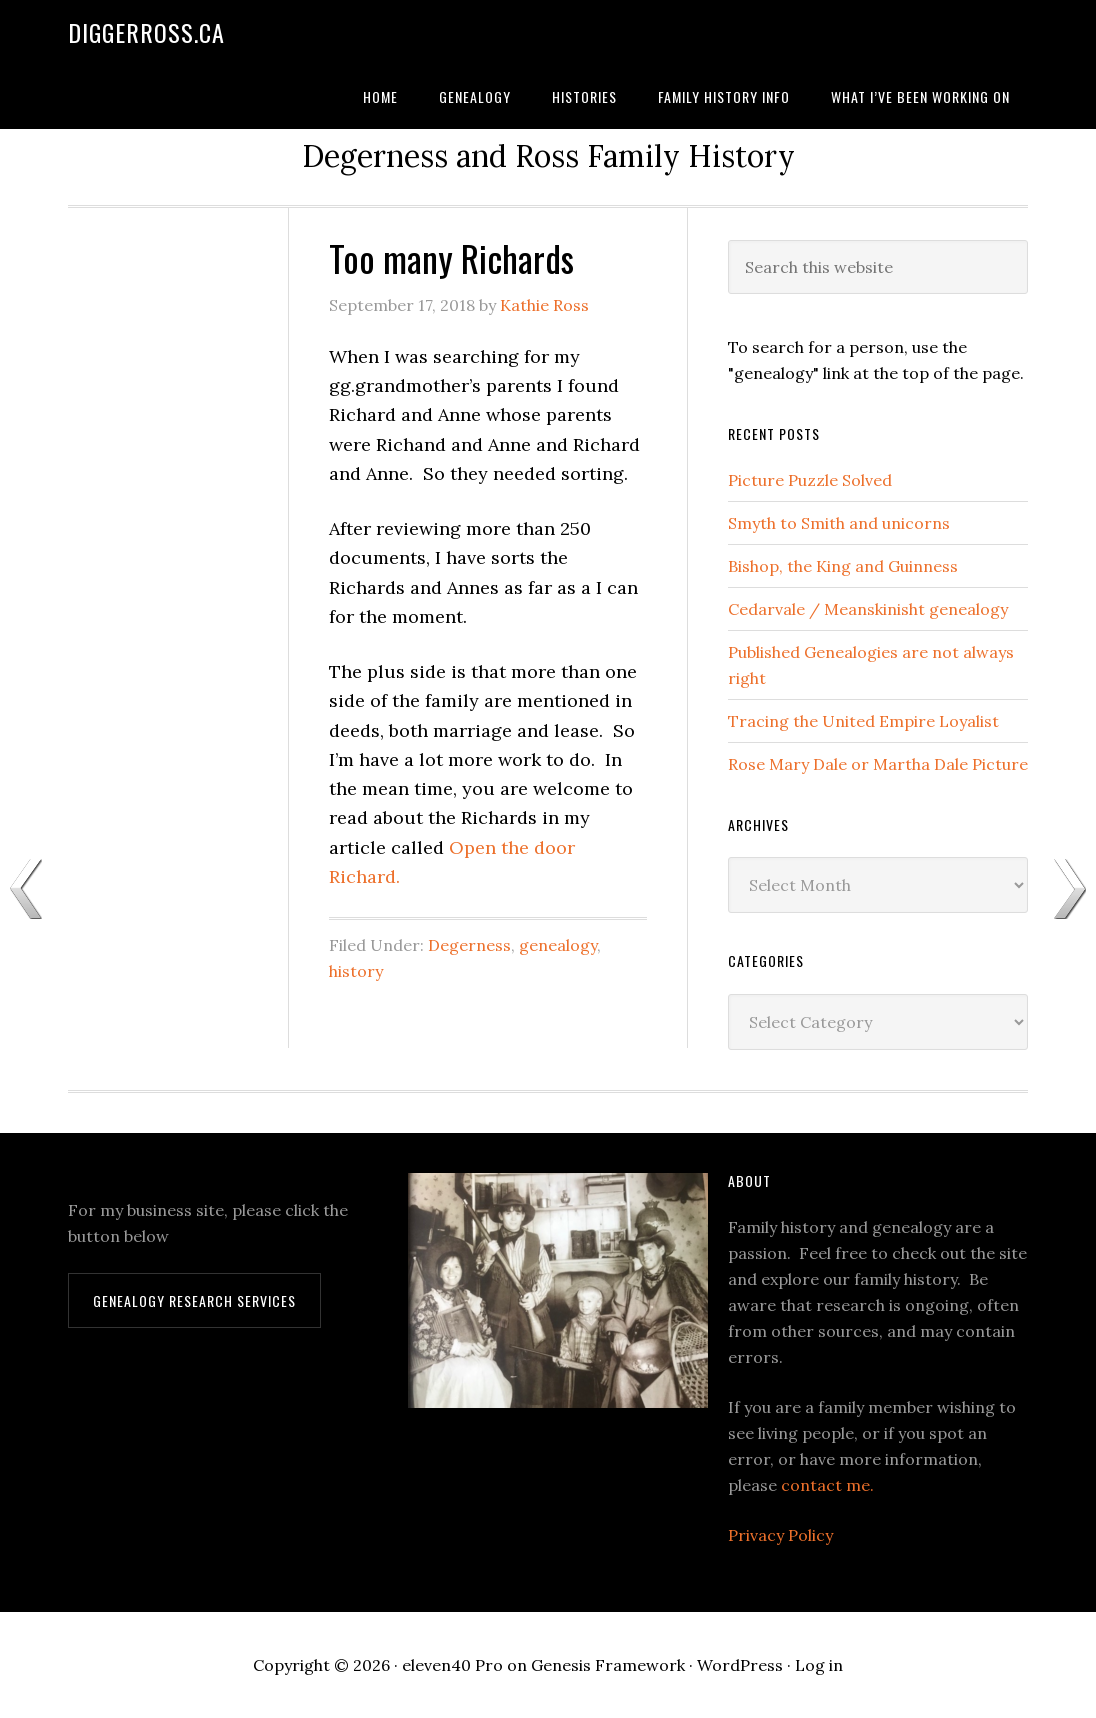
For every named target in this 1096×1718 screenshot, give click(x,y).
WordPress (740, 1665)
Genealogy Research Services (194, 1300)
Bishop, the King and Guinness (843, 566)
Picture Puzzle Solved (810, 480)
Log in (819, 1665)
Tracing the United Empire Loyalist (863, 721)
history (356, 971)
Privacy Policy (780, 1535)
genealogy (558, 945)
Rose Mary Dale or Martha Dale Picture (878, 764)
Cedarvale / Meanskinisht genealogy (868, 609)
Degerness (469, 945)
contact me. (827, 1485)
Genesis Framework (608, 1665)
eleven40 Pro (452, 1665)
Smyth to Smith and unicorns (839, 523)
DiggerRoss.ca (146, 32)
